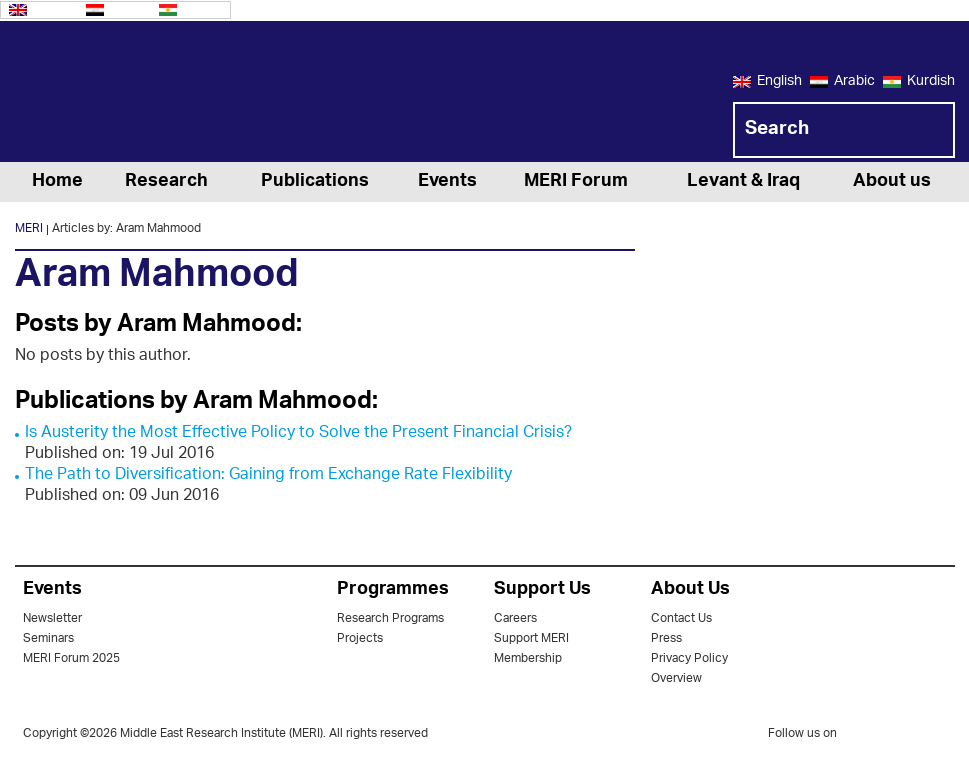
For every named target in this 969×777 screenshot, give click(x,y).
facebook (902, 737)
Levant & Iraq (743, 182)
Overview (676, 678)
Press (666, 638)
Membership (528, 658)
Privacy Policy (689, 658)
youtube (942, 735)
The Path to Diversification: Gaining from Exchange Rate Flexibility (268, 475)
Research (166, 182)
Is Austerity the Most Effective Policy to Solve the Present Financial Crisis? (298, 433)
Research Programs (390, 618)
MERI (95, 95)
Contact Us (681, 618)
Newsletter (52, 618)
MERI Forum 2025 (71, 658)
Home (57, 182)
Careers (515, 618)
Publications (315, 182)
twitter (862, 737)
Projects (360, 638)
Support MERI (531, 638)
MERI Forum (576, 182)
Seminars (48, 638)
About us (892, 182)
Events (447, 182)
